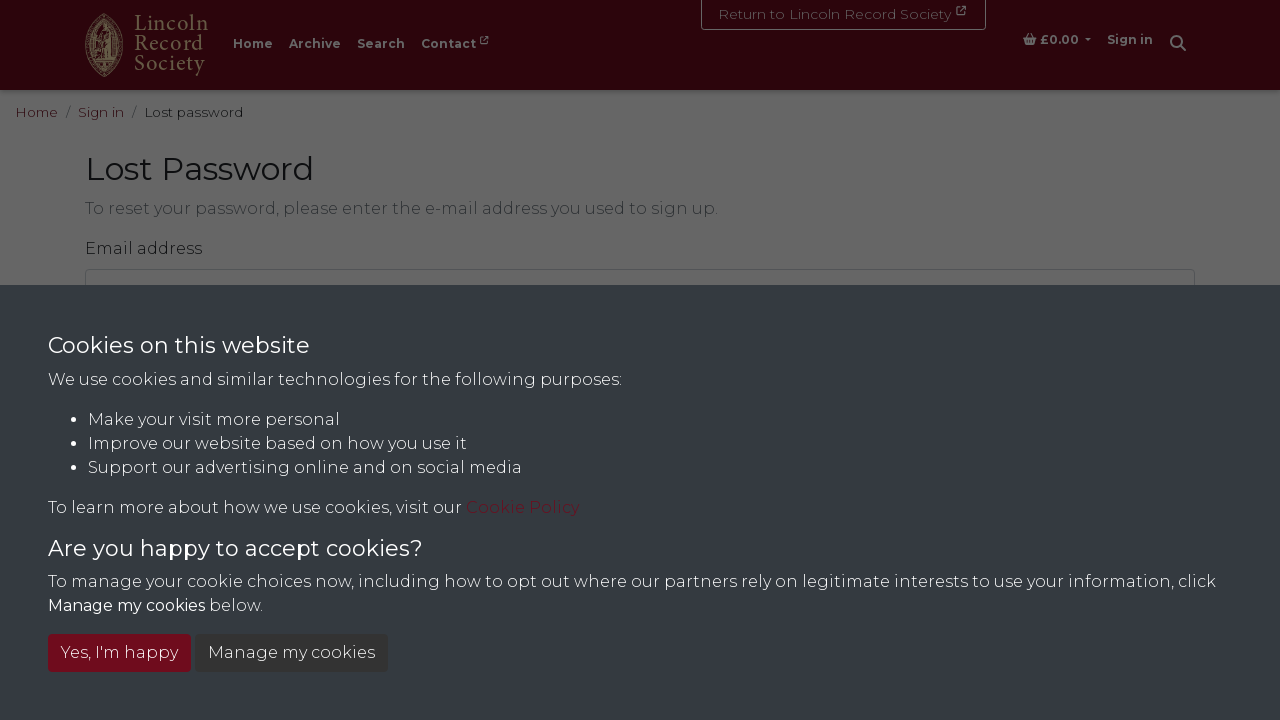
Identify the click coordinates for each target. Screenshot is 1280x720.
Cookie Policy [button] (522, 507)
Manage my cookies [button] (291, 652)
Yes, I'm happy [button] (119, 652)
